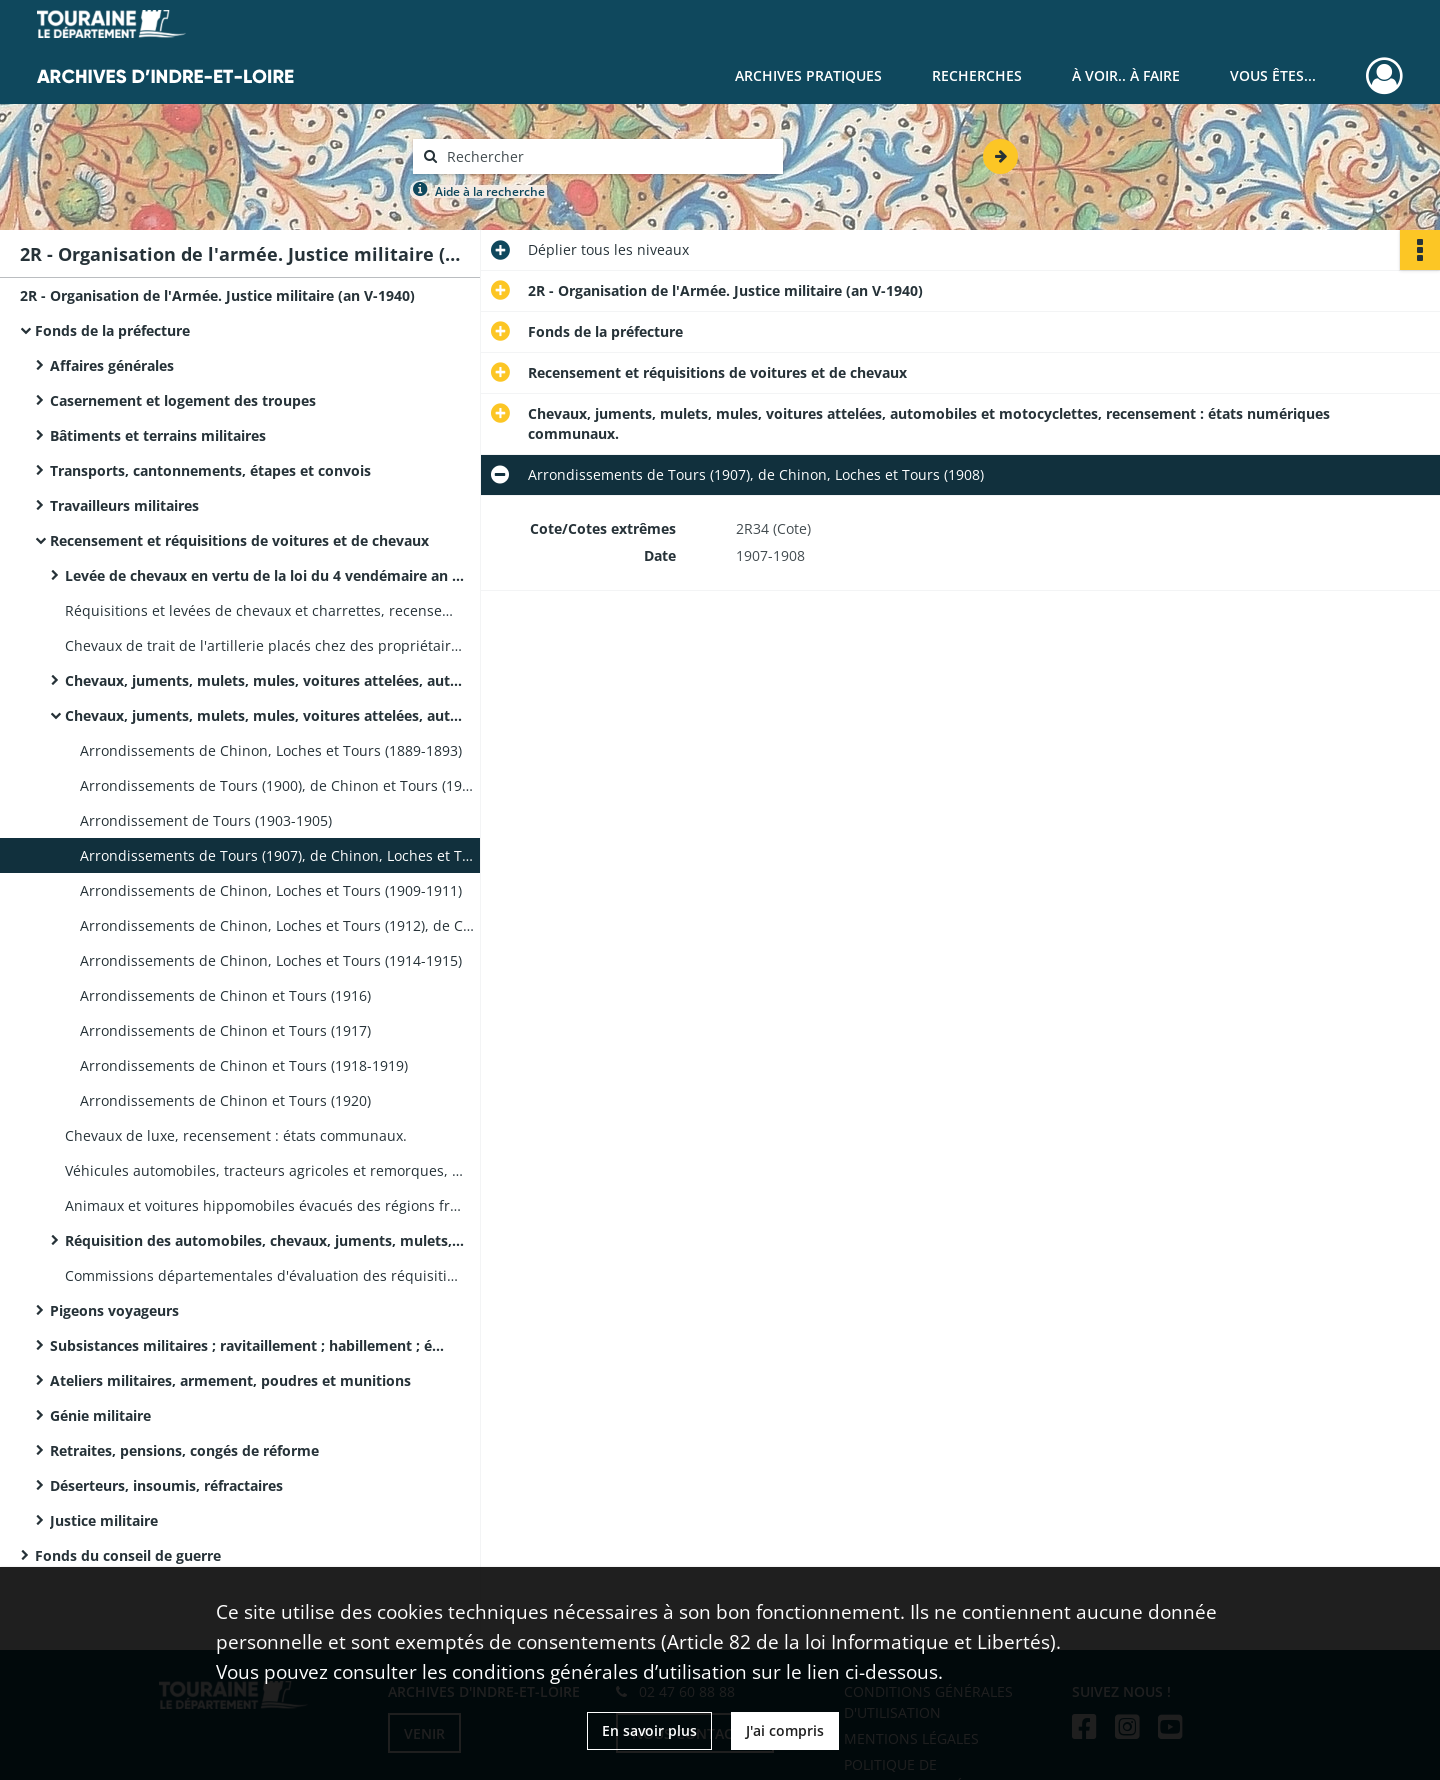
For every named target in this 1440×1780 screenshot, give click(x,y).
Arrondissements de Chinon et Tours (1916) (225, 995)
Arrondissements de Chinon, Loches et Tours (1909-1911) (271, 890)
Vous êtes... (1273, 75)
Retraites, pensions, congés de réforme (184, 1450)
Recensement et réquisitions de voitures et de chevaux (239, 540)
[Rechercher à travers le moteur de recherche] (608, 156)
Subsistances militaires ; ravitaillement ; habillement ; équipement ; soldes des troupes (250, 1345)
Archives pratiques (808, 75)
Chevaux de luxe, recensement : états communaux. (236, 1135)
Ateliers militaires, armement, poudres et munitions (230, 1380)
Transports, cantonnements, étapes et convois (210, 470)
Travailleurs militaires (124, 505)
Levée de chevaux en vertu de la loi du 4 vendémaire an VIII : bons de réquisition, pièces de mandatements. (265, 575)
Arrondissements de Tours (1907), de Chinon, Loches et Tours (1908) (280, 855)
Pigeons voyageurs (114, 1310)
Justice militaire (104, 1520)
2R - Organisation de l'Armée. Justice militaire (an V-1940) (217, 295)
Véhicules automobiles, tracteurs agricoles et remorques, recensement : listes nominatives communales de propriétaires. (265, 1170)
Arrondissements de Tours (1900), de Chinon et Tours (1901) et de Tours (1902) (280, 785)
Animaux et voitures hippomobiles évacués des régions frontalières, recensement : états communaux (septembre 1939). (265, 1205)
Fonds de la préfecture (112, 330)
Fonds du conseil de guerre (128, 1555)
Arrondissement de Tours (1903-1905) (206, 820)
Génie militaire (100, 1415)
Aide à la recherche (490, 191)
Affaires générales (112, 365)
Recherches (977, 75)
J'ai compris (785, 1730)
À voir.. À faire (1126, 75)
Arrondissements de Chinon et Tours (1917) (225, 1030)
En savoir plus (649, 1730)
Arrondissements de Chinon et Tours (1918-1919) (244, 1065)
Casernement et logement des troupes (183, 400)
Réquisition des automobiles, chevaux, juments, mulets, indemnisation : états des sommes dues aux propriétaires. (265, 1240)
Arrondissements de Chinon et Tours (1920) (225, 1100)
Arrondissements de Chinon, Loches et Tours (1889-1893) (271, 750)
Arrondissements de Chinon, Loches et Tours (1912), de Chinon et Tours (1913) (280, 925)
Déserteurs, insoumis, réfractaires (166, 1485)
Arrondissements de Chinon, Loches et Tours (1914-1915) (271, 960)
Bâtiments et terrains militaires (158, 435)
